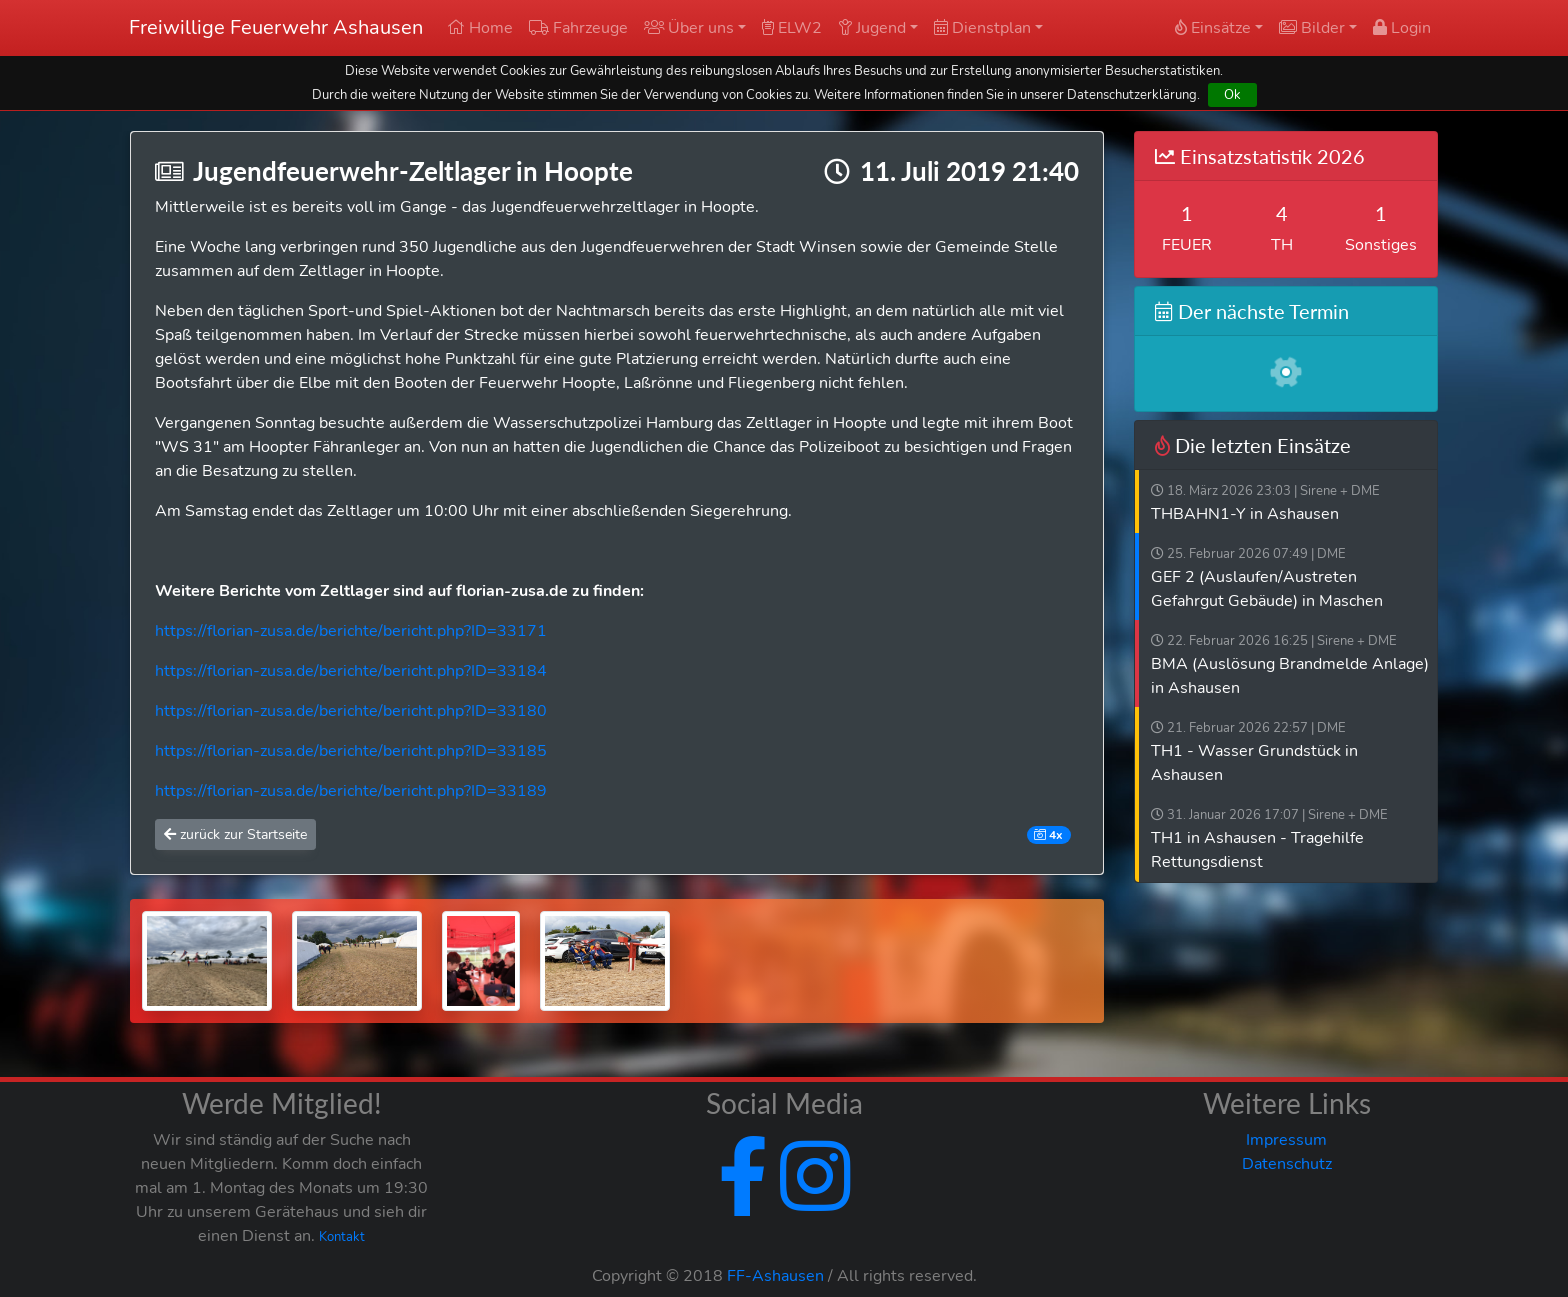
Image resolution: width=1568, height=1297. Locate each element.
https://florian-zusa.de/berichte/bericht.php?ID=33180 (351, 711)
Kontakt (342, 1237)
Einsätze (1213, 28)
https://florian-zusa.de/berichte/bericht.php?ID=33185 (351, 751)
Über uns (689, 28)
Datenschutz (1287, 1164)
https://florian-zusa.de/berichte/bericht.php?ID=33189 (351, 791)
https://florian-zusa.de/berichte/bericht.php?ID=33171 (351, 631)
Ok (1232, 94)
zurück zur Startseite (235, 834)
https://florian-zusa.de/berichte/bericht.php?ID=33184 (351, 671)
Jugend (872, 28)
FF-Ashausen (775, 1276)
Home (480, 28)
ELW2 (792, 28)
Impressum (1286, 1140)
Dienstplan (982, 28)
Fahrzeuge (578, 28)
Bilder (1312, 28)
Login (1402, 28)
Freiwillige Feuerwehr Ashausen (276, 27)
